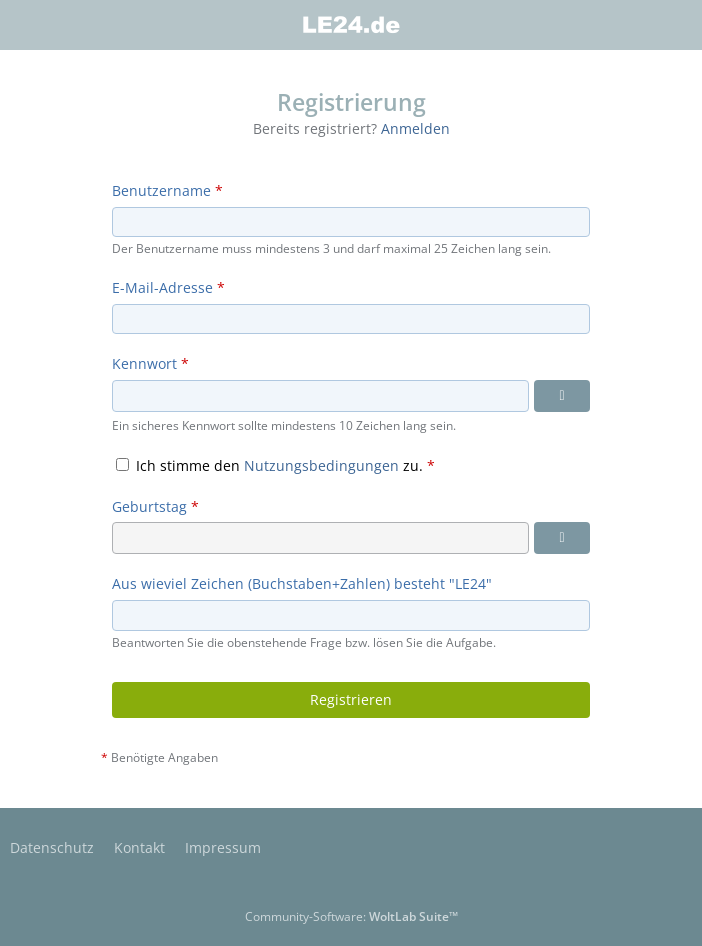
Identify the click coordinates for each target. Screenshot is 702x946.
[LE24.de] (351, 25)
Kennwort (144, 363)
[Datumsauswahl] (562, 538)
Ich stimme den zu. (275, 465)
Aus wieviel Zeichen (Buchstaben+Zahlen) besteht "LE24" (302, 583)
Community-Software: (351, 916)
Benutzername (161, 190)
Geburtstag (149, 506)
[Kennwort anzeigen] (562, 396)
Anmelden (415, 128)
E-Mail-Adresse (162, 287)
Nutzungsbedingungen (321, 465)
